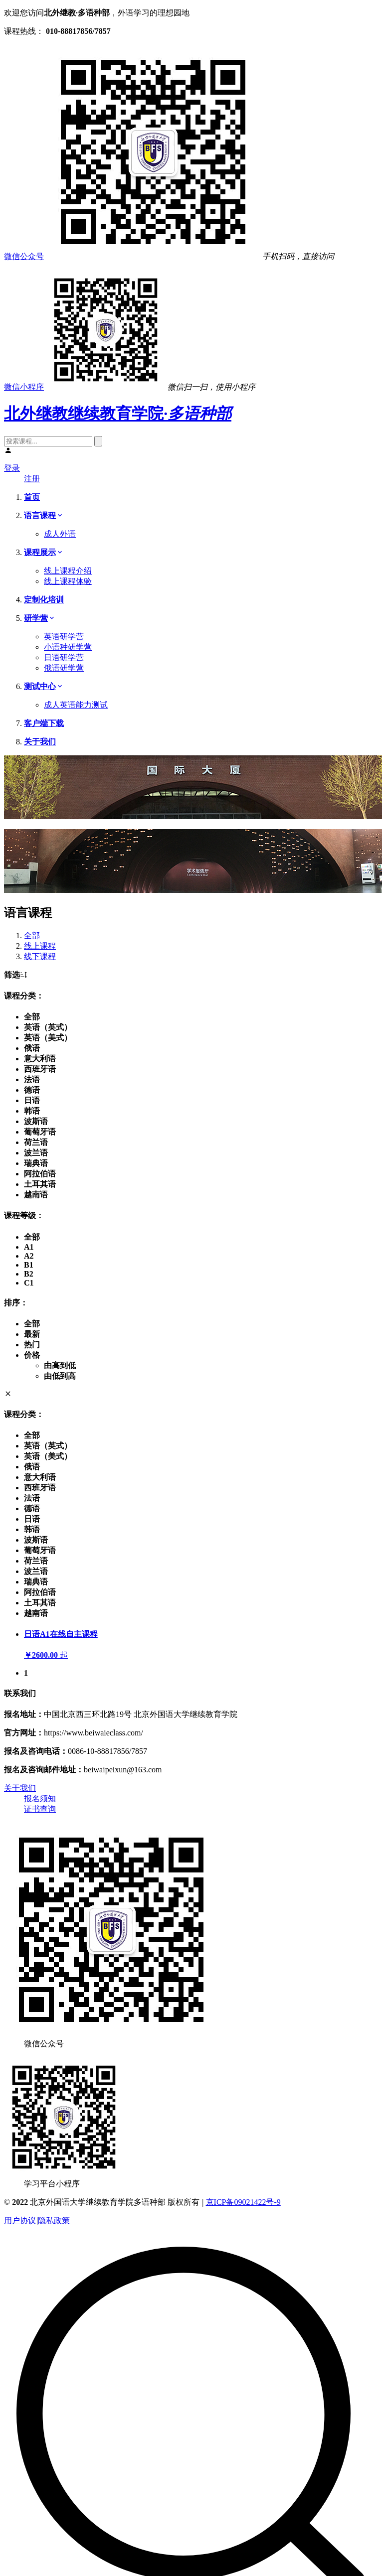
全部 (32, 935)
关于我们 (20, 1788)
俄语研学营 (64, 668)
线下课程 (40, 956)
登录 (12, 468)
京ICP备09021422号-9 (243, 2202)
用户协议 (20, 2220)
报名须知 (40, 1798)
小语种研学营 (68, 647)
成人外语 (60, 534)
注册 (32, 478)
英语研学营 (64, 636)
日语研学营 (64, 657)
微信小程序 (24, 387)
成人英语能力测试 (76, 705)
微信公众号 (24, 256)
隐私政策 (54, 2220)
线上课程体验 (68, 581)
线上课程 (40, 946)
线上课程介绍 (68, 571)
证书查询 (40, 1809)
